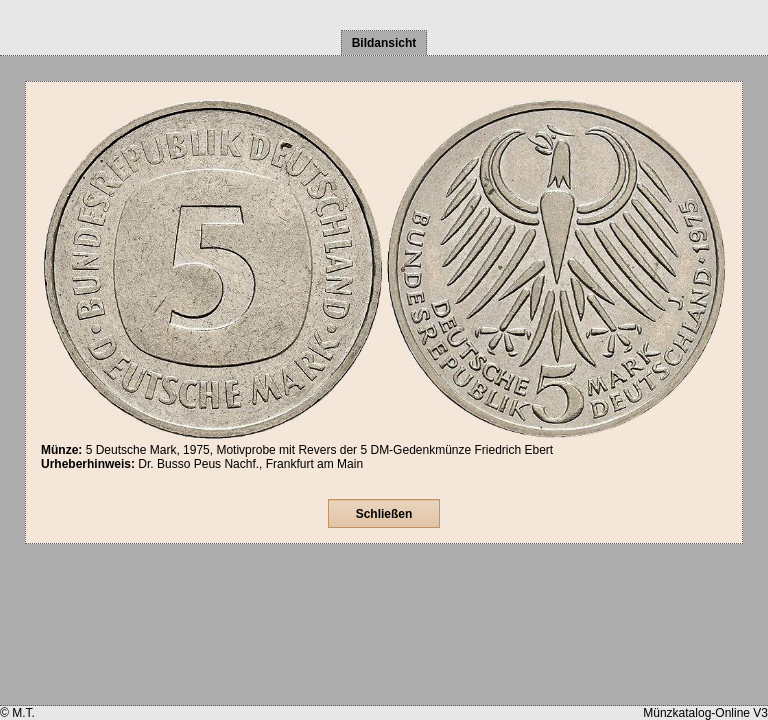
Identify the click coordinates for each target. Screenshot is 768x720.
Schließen (384, 514)
